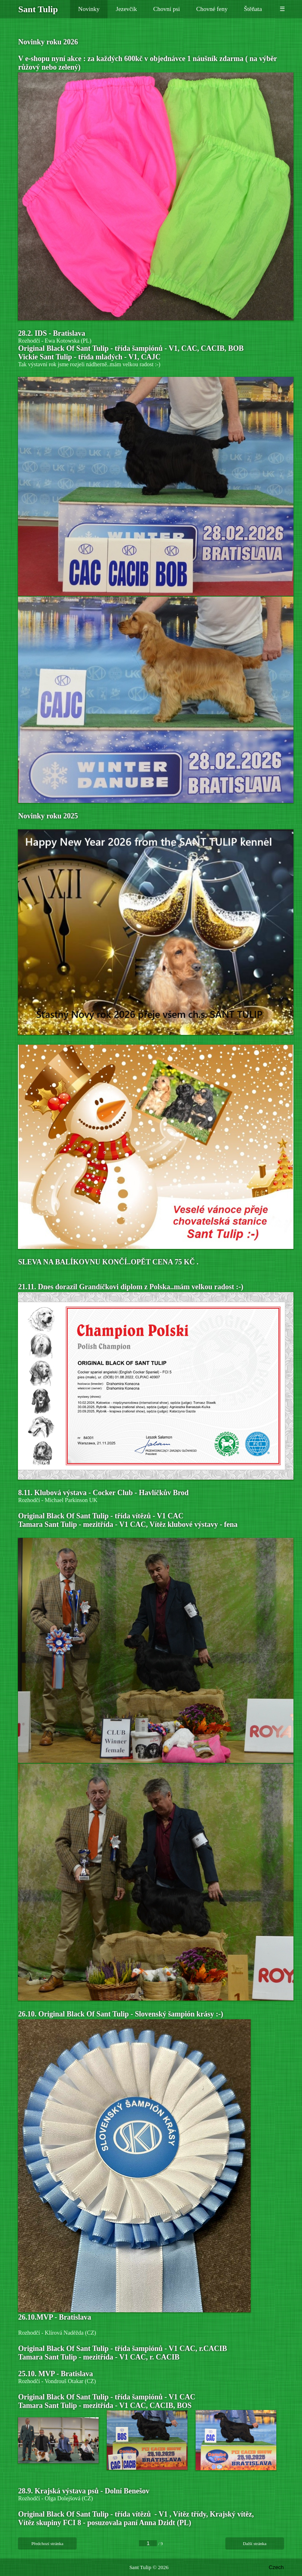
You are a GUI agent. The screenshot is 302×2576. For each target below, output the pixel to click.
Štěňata (253, 9)
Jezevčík (126, 9)
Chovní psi (166, 9)
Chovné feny (211, 9)
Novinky (89, 9)
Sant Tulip (140, 2567)
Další (255, 2543)
